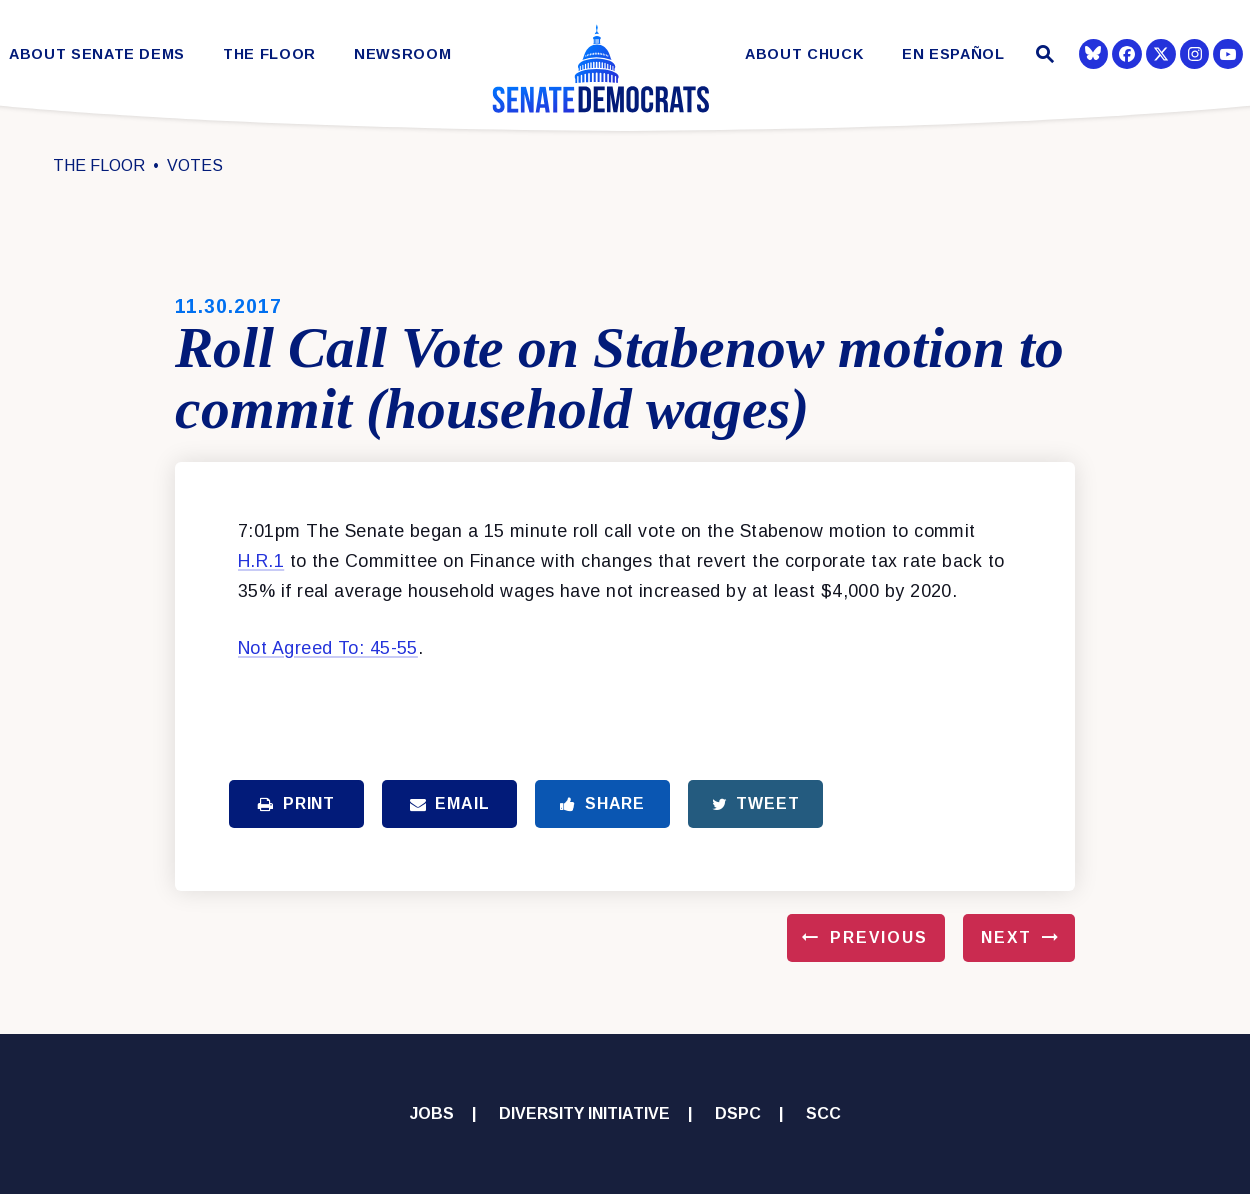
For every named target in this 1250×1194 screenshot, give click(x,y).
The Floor (269, 54)
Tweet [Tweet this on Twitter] (756, 803)
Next (1006, 937)
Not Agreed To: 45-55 (328, 648)
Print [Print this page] (296, 803)
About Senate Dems (97, 54)
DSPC (738, 1113)
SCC (823, 1113)
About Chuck (804, 54)
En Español (953, 54)
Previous (879, 937)
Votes (195, 165)
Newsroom (402, 54)
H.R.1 (261, 561)
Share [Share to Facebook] (602, 803)
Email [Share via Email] (450, 803)
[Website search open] (1042, 56)
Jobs (432, 1113)
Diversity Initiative (584, 1113)
